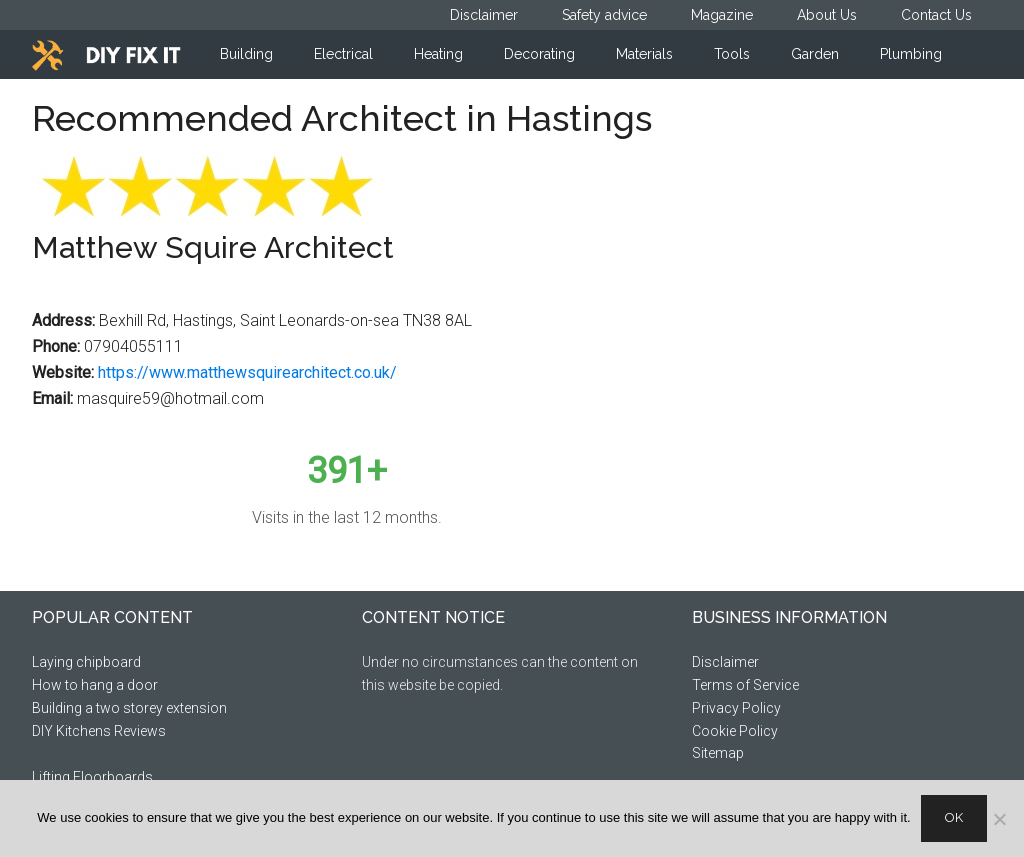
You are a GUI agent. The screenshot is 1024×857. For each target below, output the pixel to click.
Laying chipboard (86, 662)
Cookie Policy (735, 731)
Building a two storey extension (129, 708)
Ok (954, 817)
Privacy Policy (736, 708)
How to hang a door (95, 685)
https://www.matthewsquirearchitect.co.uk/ (247, 372)
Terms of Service (745, 685)
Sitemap (718, 753)
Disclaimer (725, 662)
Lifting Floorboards (92, 777)
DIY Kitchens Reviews (99, 731)
